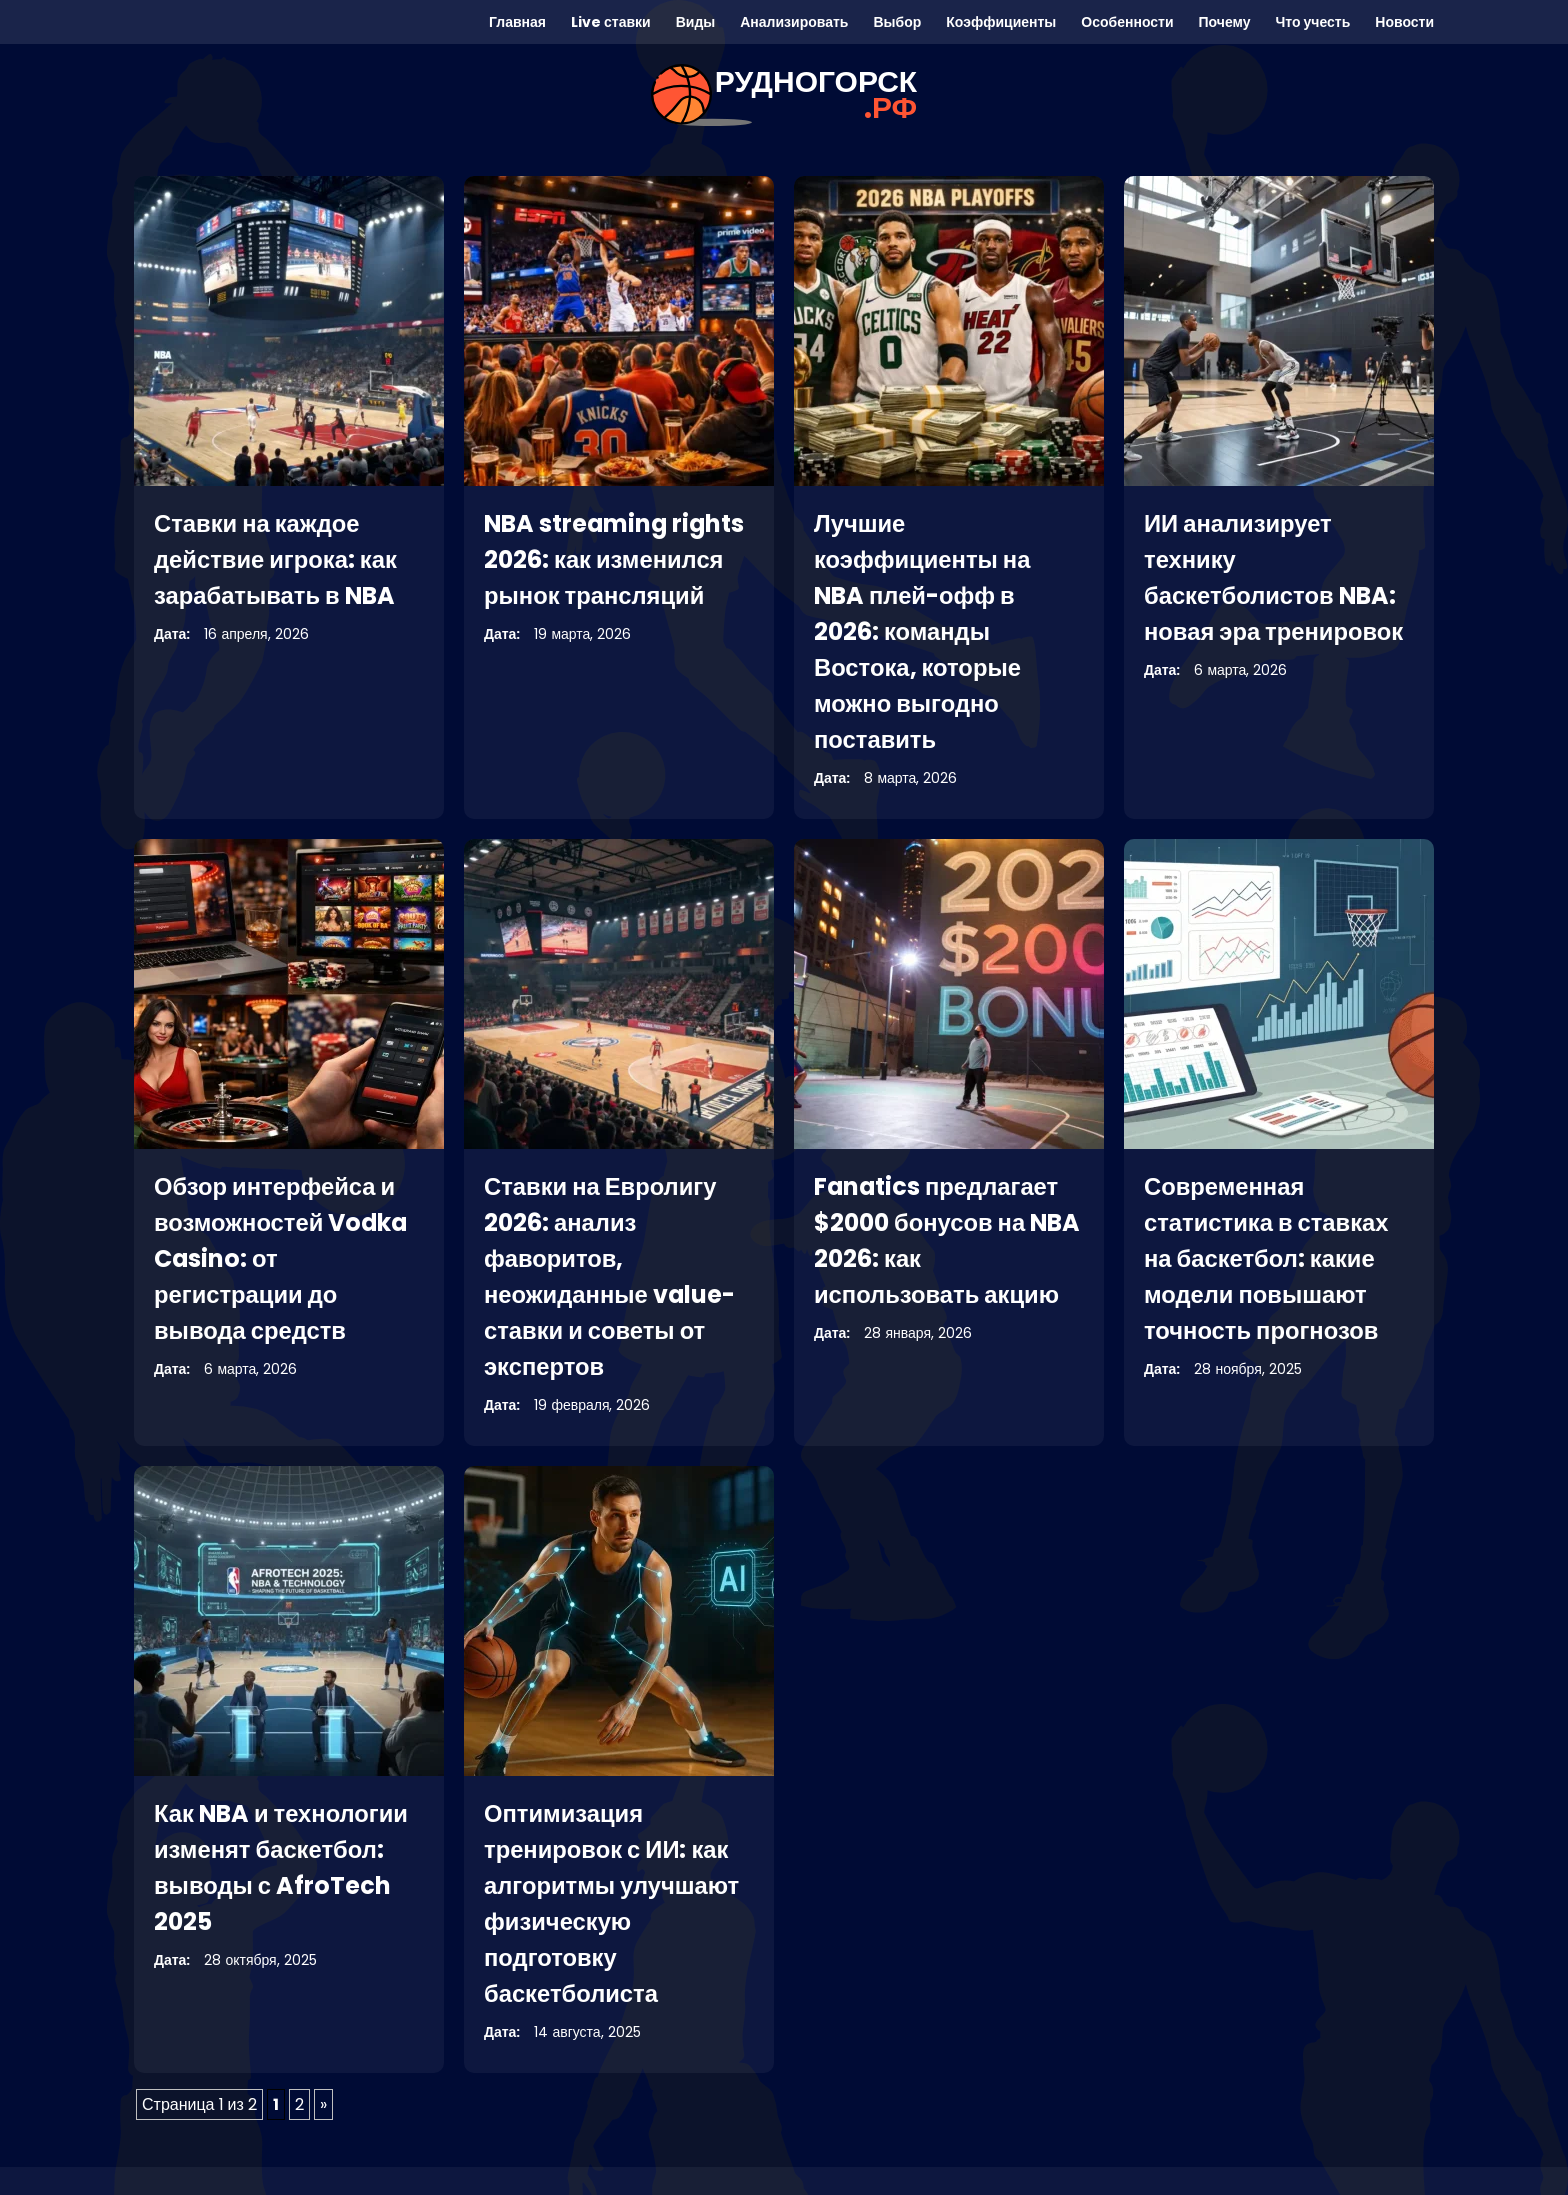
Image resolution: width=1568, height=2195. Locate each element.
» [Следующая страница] (323, 2104)
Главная (517, 22)
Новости (1404, 22)
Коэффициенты (1001, 22)
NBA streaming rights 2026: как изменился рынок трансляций (616, 559)
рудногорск (816, 95)
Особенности (1127, 22)
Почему (1225, 22)
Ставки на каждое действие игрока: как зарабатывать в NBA (276, 559)
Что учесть (1312, 22)
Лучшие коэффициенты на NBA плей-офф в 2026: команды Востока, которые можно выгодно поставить (923, 631)
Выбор (897, 22)
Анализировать (794, 22)
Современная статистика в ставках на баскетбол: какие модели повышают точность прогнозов (1267, 1258)
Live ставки (611, 22)
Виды (696, 22)
